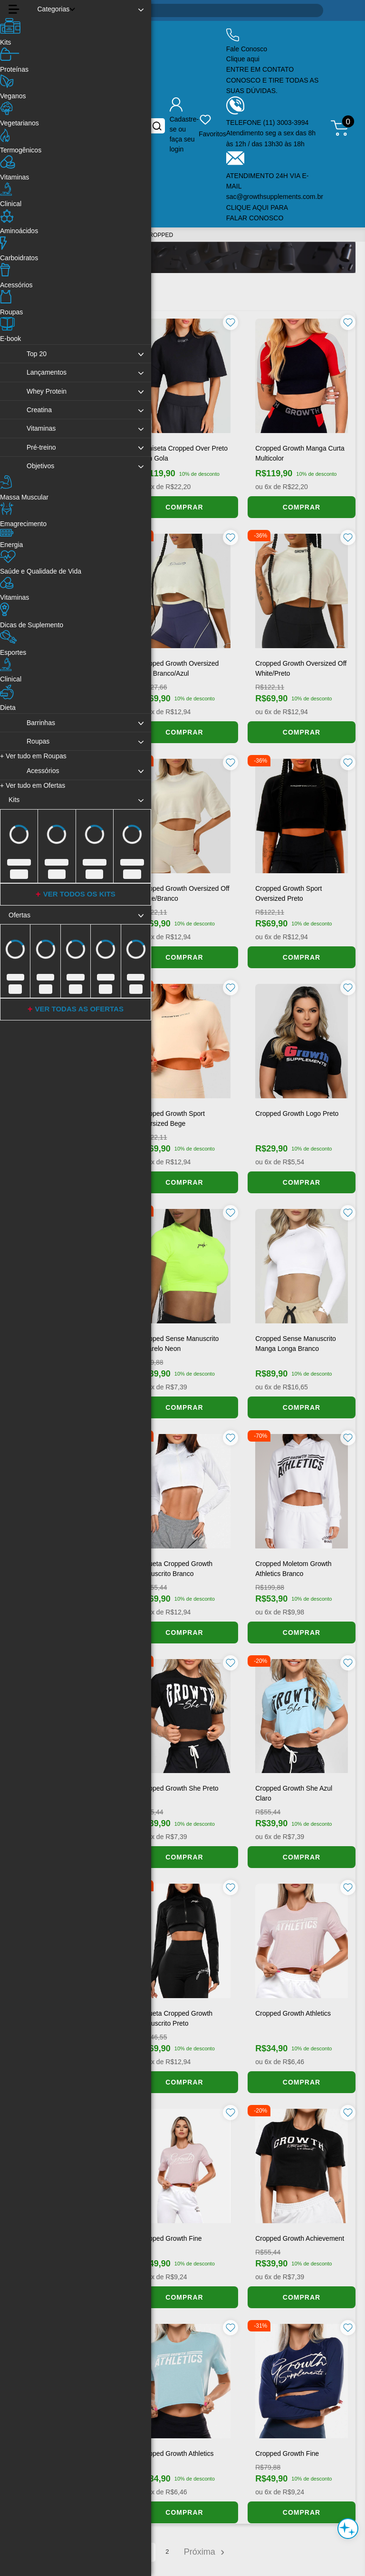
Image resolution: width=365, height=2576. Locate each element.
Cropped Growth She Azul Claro (293, 1793)
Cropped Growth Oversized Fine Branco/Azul (178, 668)
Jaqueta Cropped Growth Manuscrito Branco (175, 1568)
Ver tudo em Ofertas (32, 785)
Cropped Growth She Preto (178, 1788)
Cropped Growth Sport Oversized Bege (171, 1118)
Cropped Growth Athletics (293, 2013)
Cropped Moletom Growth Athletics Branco (293, 1568)
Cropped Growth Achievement (299, 2238)
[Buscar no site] (157, 125)
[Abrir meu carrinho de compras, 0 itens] (343, 126)
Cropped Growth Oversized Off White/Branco (184, 893)
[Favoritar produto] (230, 322)
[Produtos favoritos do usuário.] (212, 126)
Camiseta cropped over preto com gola (183, 453)
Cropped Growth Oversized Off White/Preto (300, 668)
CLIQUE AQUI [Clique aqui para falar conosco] (248, 207)
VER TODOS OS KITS (79, 894)
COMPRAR (184, 507)
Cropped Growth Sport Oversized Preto (288, 893)
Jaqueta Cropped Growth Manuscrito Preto (175, 2018)
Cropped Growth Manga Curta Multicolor (300, 453)
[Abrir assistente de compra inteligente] (347, 2528)
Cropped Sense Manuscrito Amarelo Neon (178, 1343)
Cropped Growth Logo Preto (296, 1113)
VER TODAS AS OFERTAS (79, 1009)
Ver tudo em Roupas (33, 756)
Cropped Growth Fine (170, 2238)
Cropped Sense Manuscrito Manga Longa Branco (295, 1343)
